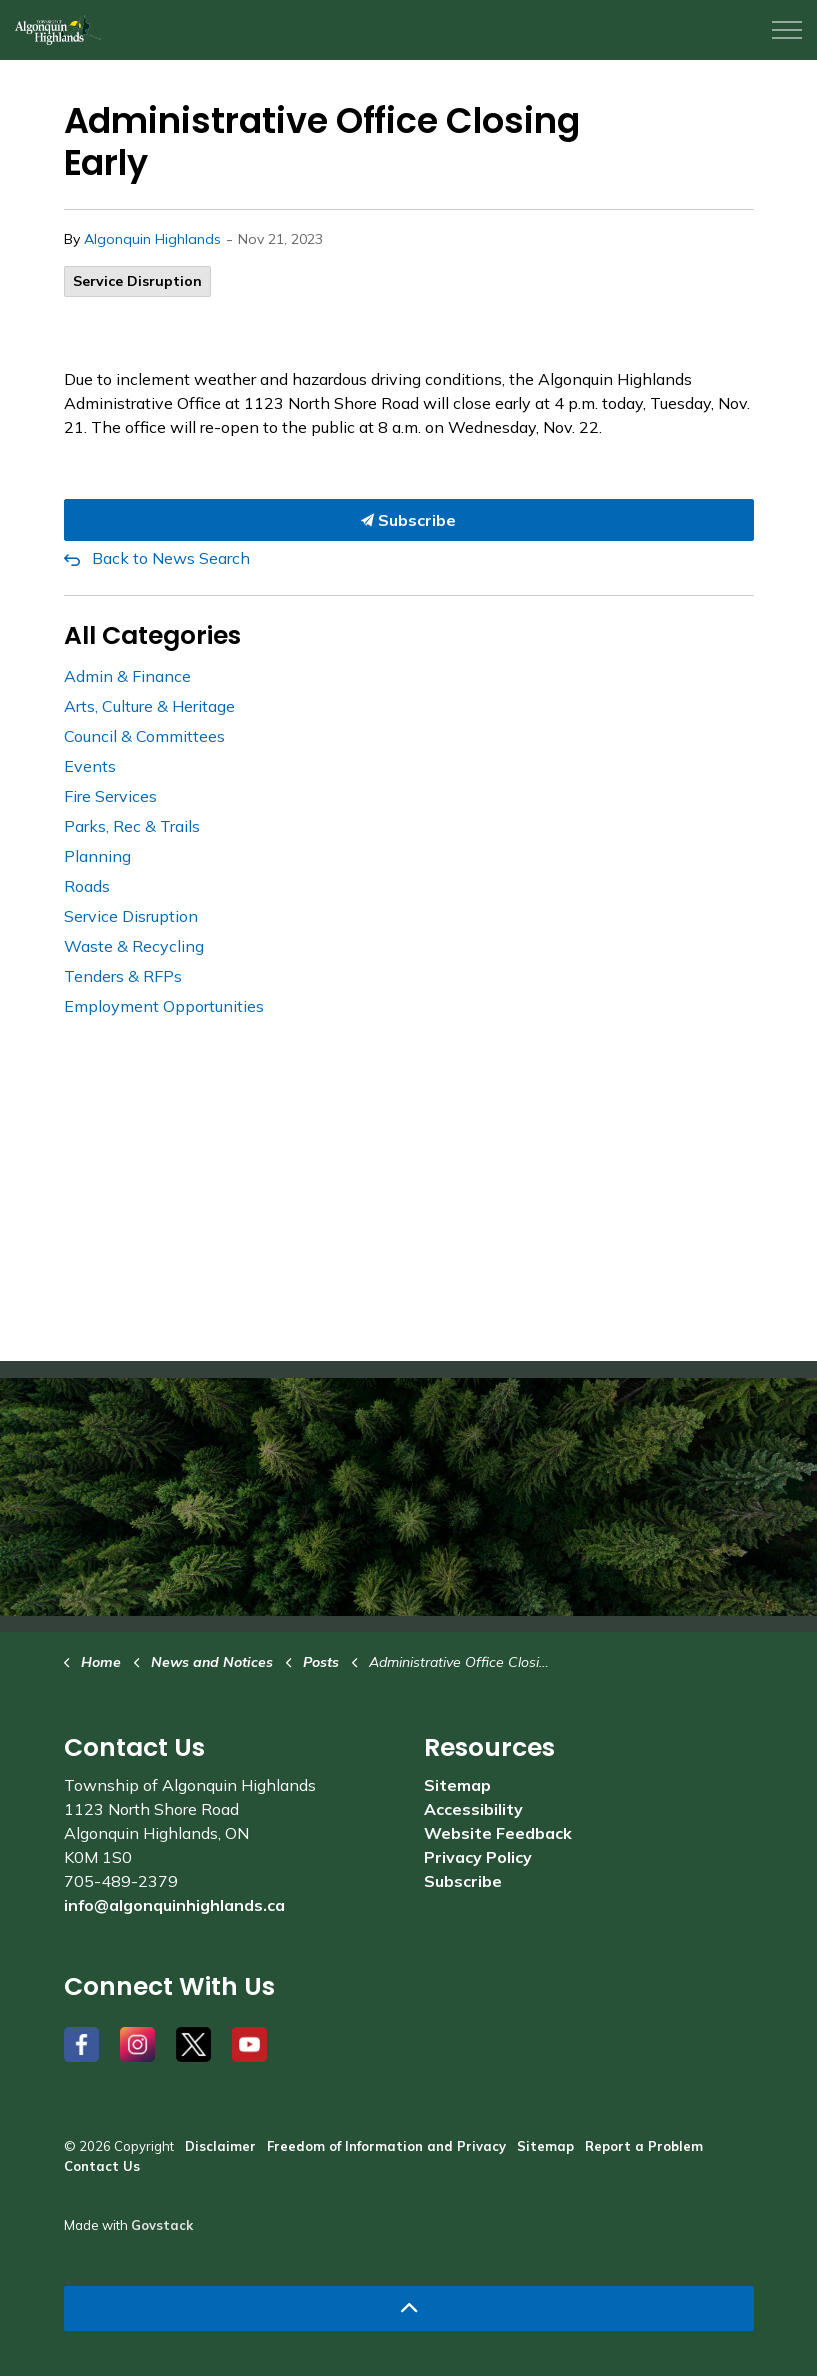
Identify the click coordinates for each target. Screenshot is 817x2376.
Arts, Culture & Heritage (149, 706)
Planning (97, 856)
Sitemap (457, 1785)
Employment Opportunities (164, 1006)
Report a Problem (644, 2146)
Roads (87, 886)
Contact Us (102, 2166)
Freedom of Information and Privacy (386, 2146)
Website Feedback (498, 1833)
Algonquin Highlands (152, 239)
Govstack (162, 2225)
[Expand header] (787, 30)
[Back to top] (409, 2308)
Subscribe (409, 520)
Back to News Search (171, 558)
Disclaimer (220, 2146)
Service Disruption (137, 281)
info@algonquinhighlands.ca (174, 1905)
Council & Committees (144, 736)
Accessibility (473, 1809)
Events (90, 766)
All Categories (152, 635)
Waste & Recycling (134, 946)
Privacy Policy (478, 1857)
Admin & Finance (127, 676)
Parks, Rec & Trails (132, 826)
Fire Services (110, 796)
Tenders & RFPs (123, 976)
